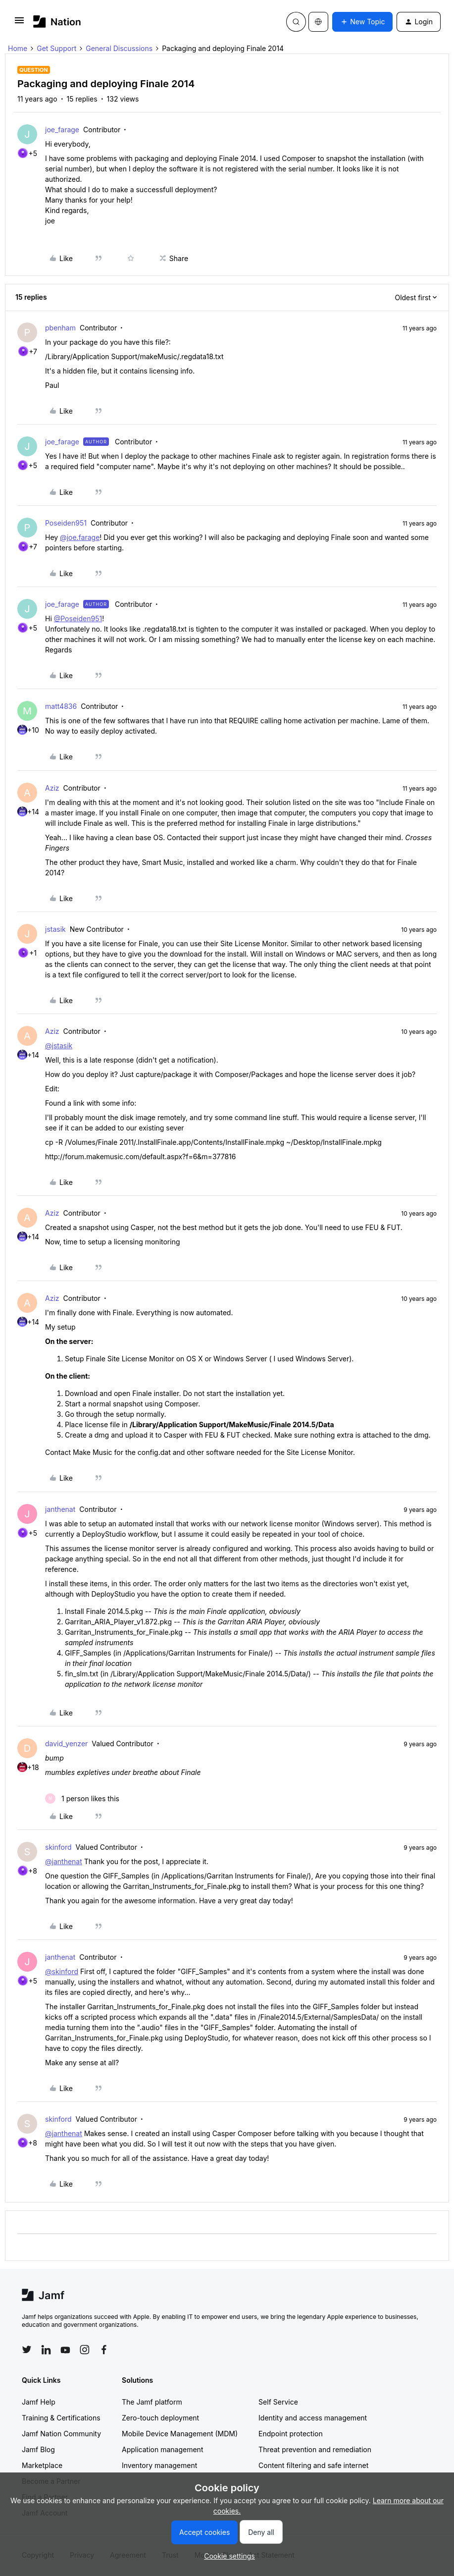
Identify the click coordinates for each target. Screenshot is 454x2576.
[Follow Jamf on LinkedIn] (46, 2350)
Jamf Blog (38, 2449)
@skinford (61, 1971)
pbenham (60, 327)
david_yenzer (66, 1743)
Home (17, 48)
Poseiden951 (66, 523)
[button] (19, 23)
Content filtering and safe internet (313, 2465)
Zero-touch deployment (160, 2418)
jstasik (55, 929)
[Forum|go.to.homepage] (57, 21)
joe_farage (62, 129)
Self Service (278, 2402)
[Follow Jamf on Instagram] (85, 2350)
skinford (58, 1847)
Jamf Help (38, 2402)
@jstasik (58, 1045)
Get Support (56, 48)
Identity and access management (312, 2418)
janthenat (60, 1509)
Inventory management (159, 2465)
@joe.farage (80, 537)
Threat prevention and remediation (314, 2449)
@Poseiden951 (78, 618)
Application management (162, 2449)
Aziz (52, 788)
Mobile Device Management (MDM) (180, 2433)
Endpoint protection (290, 2433)
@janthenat (63, 1861)
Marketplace (42, 2465)
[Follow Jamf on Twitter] (27, 2350)
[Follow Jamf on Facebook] (104, 2350)
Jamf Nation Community (61, 2433)
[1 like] (82, 1798)
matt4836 (61, 706)
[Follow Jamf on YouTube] (65, 2349)
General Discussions (119, 48)
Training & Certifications (61, 2418)
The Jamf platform (152, 2402)
